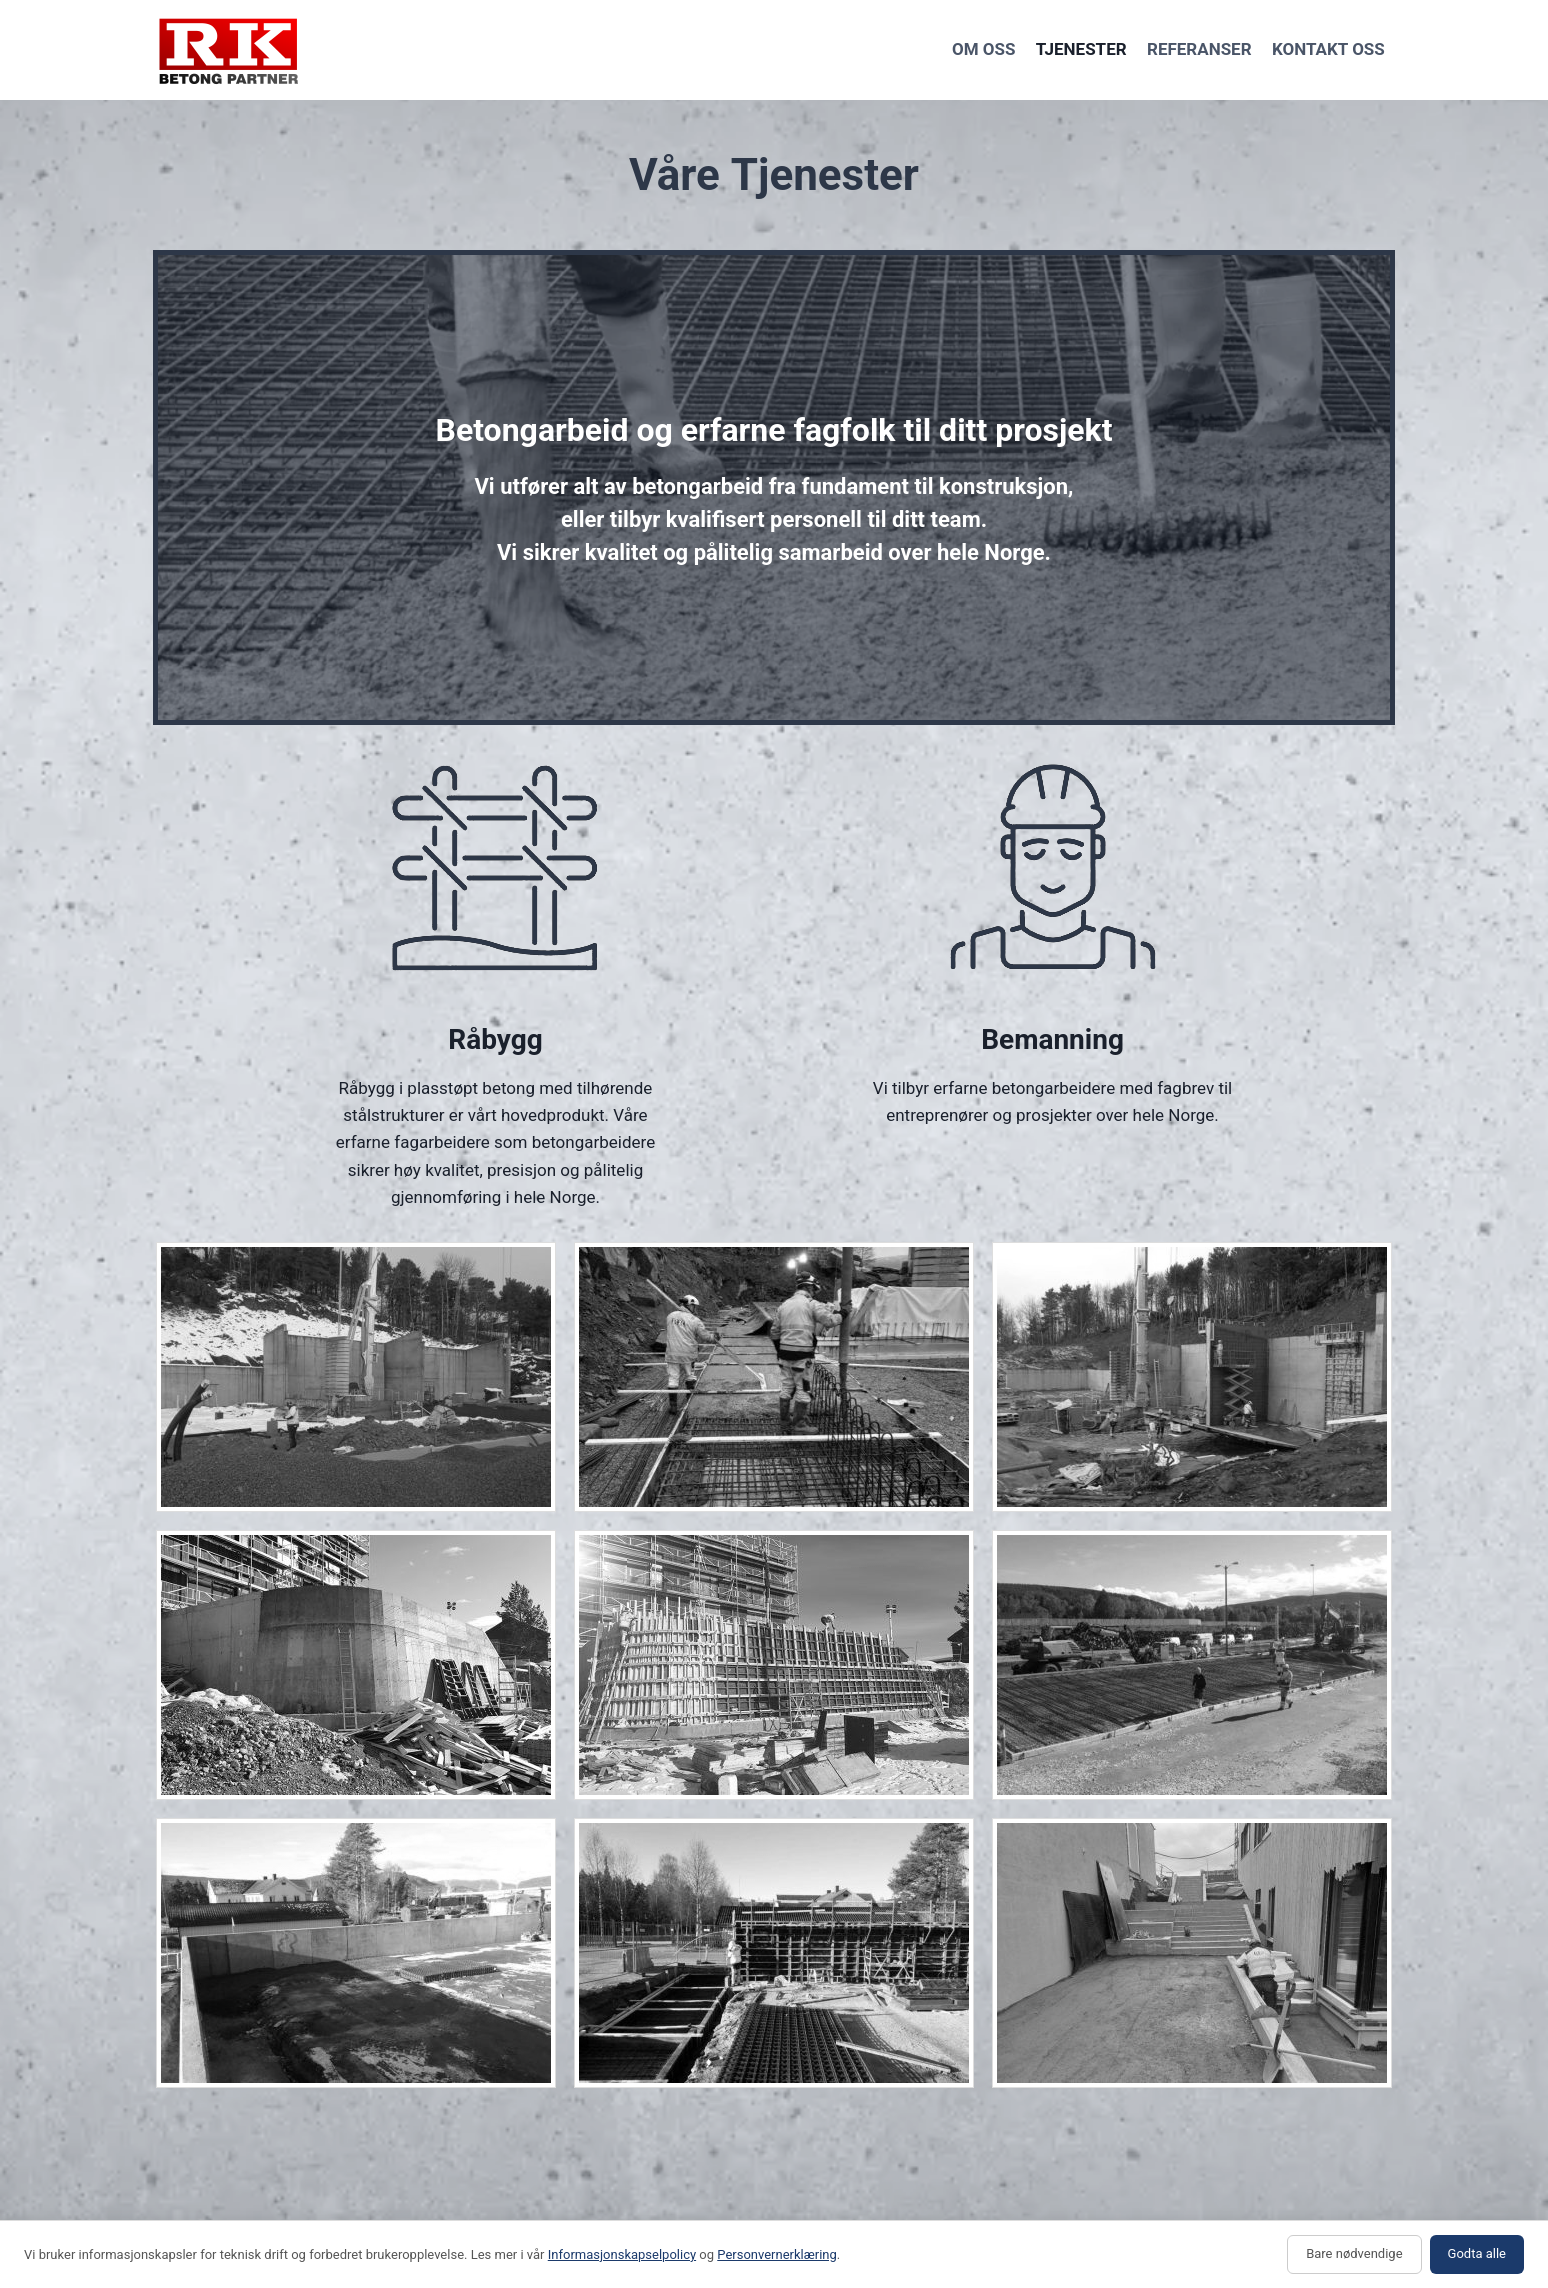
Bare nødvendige (1354, 2253)
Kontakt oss (1328, 49)
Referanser (1199, 49)
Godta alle (1477, 2253)
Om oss (983, 49)
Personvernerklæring (777, 2254)
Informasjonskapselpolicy (622, 2254)
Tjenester (1081, 49)
